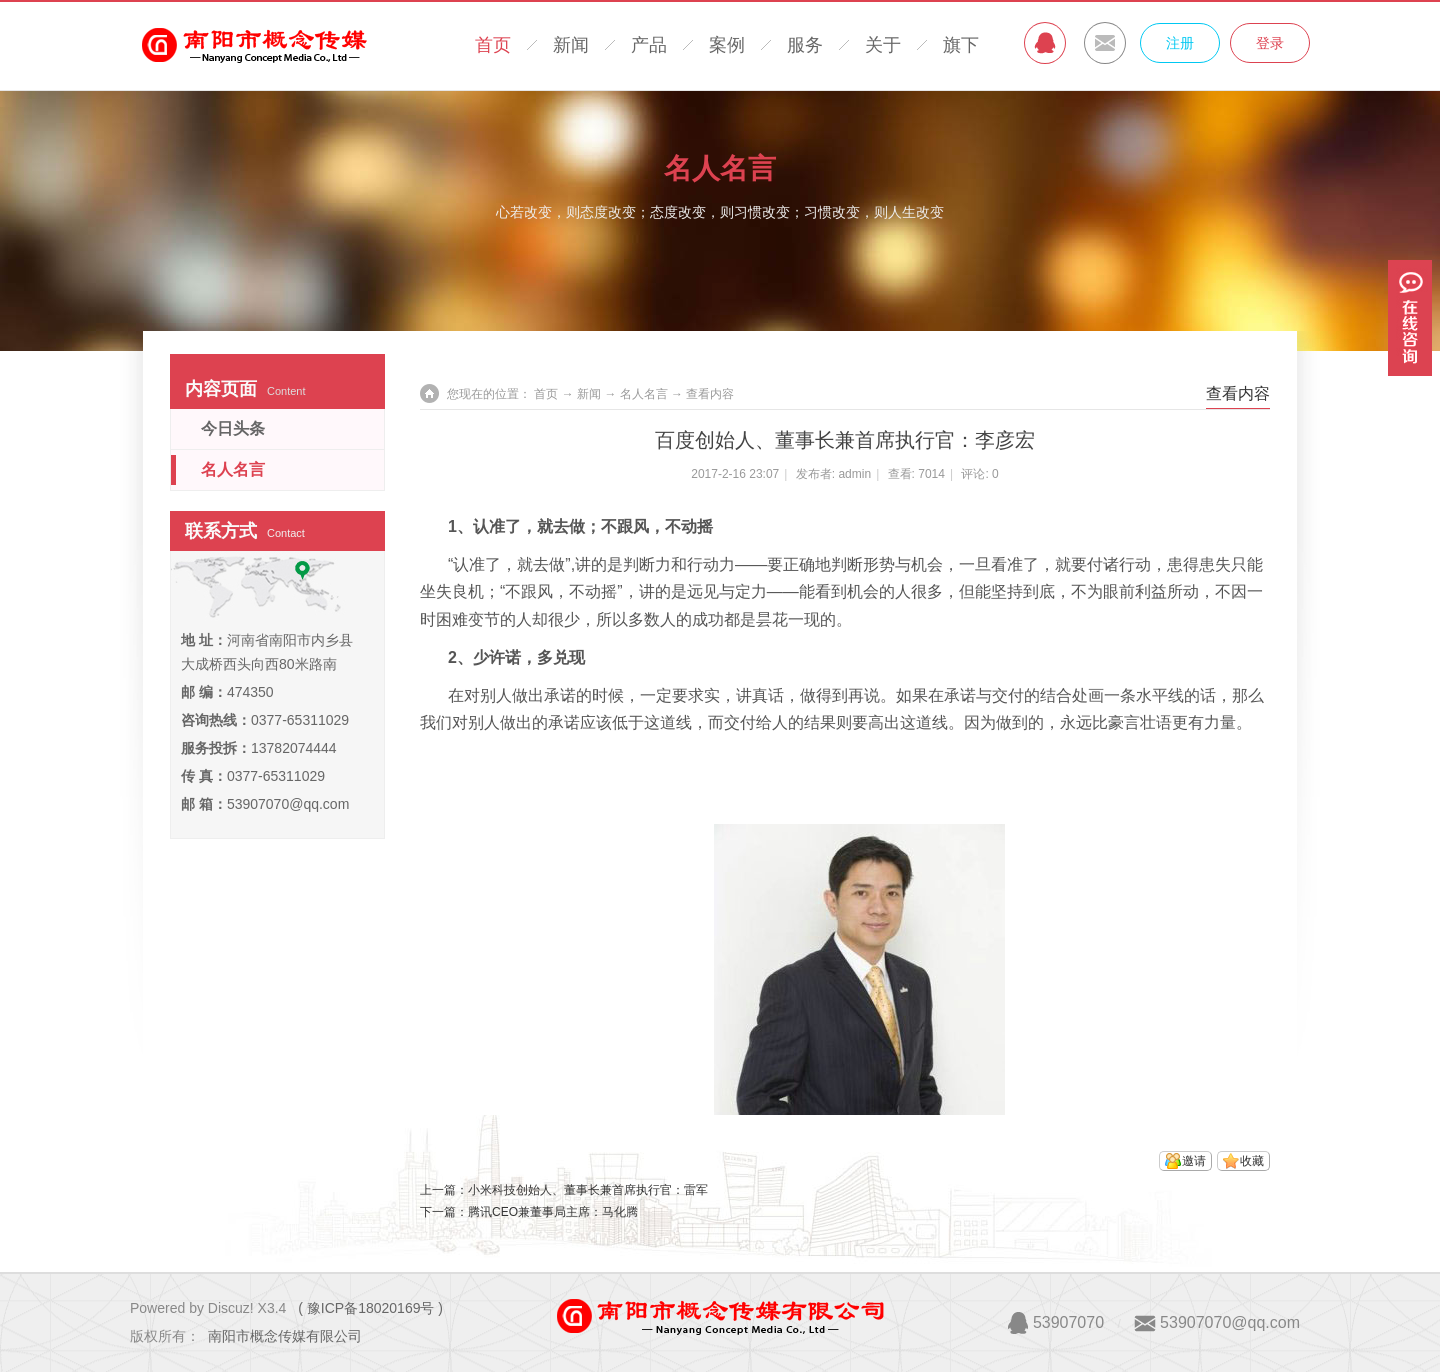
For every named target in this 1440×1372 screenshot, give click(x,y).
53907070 (1068, 1322)
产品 (649, 45)
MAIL (1105, 43)
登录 (1270, 43)
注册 (1180, 43)
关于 (883, 45)
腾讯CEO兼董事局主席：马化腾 (553, 1212)
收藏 (1252, 1161)
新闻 (571, 45)
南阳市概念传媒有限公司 (285, 1336)
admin (854, 474)
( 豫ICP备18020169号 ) (370, 1308)
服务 (805, 45)
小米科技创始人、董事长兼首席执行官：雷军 (588, 1190)
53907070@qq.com (288, 804)
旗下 (961, 45)
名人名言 (720, 168)
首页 (493, 45)
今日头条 (233, 428)
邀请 (1194, 1161)
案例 (727, 45)
